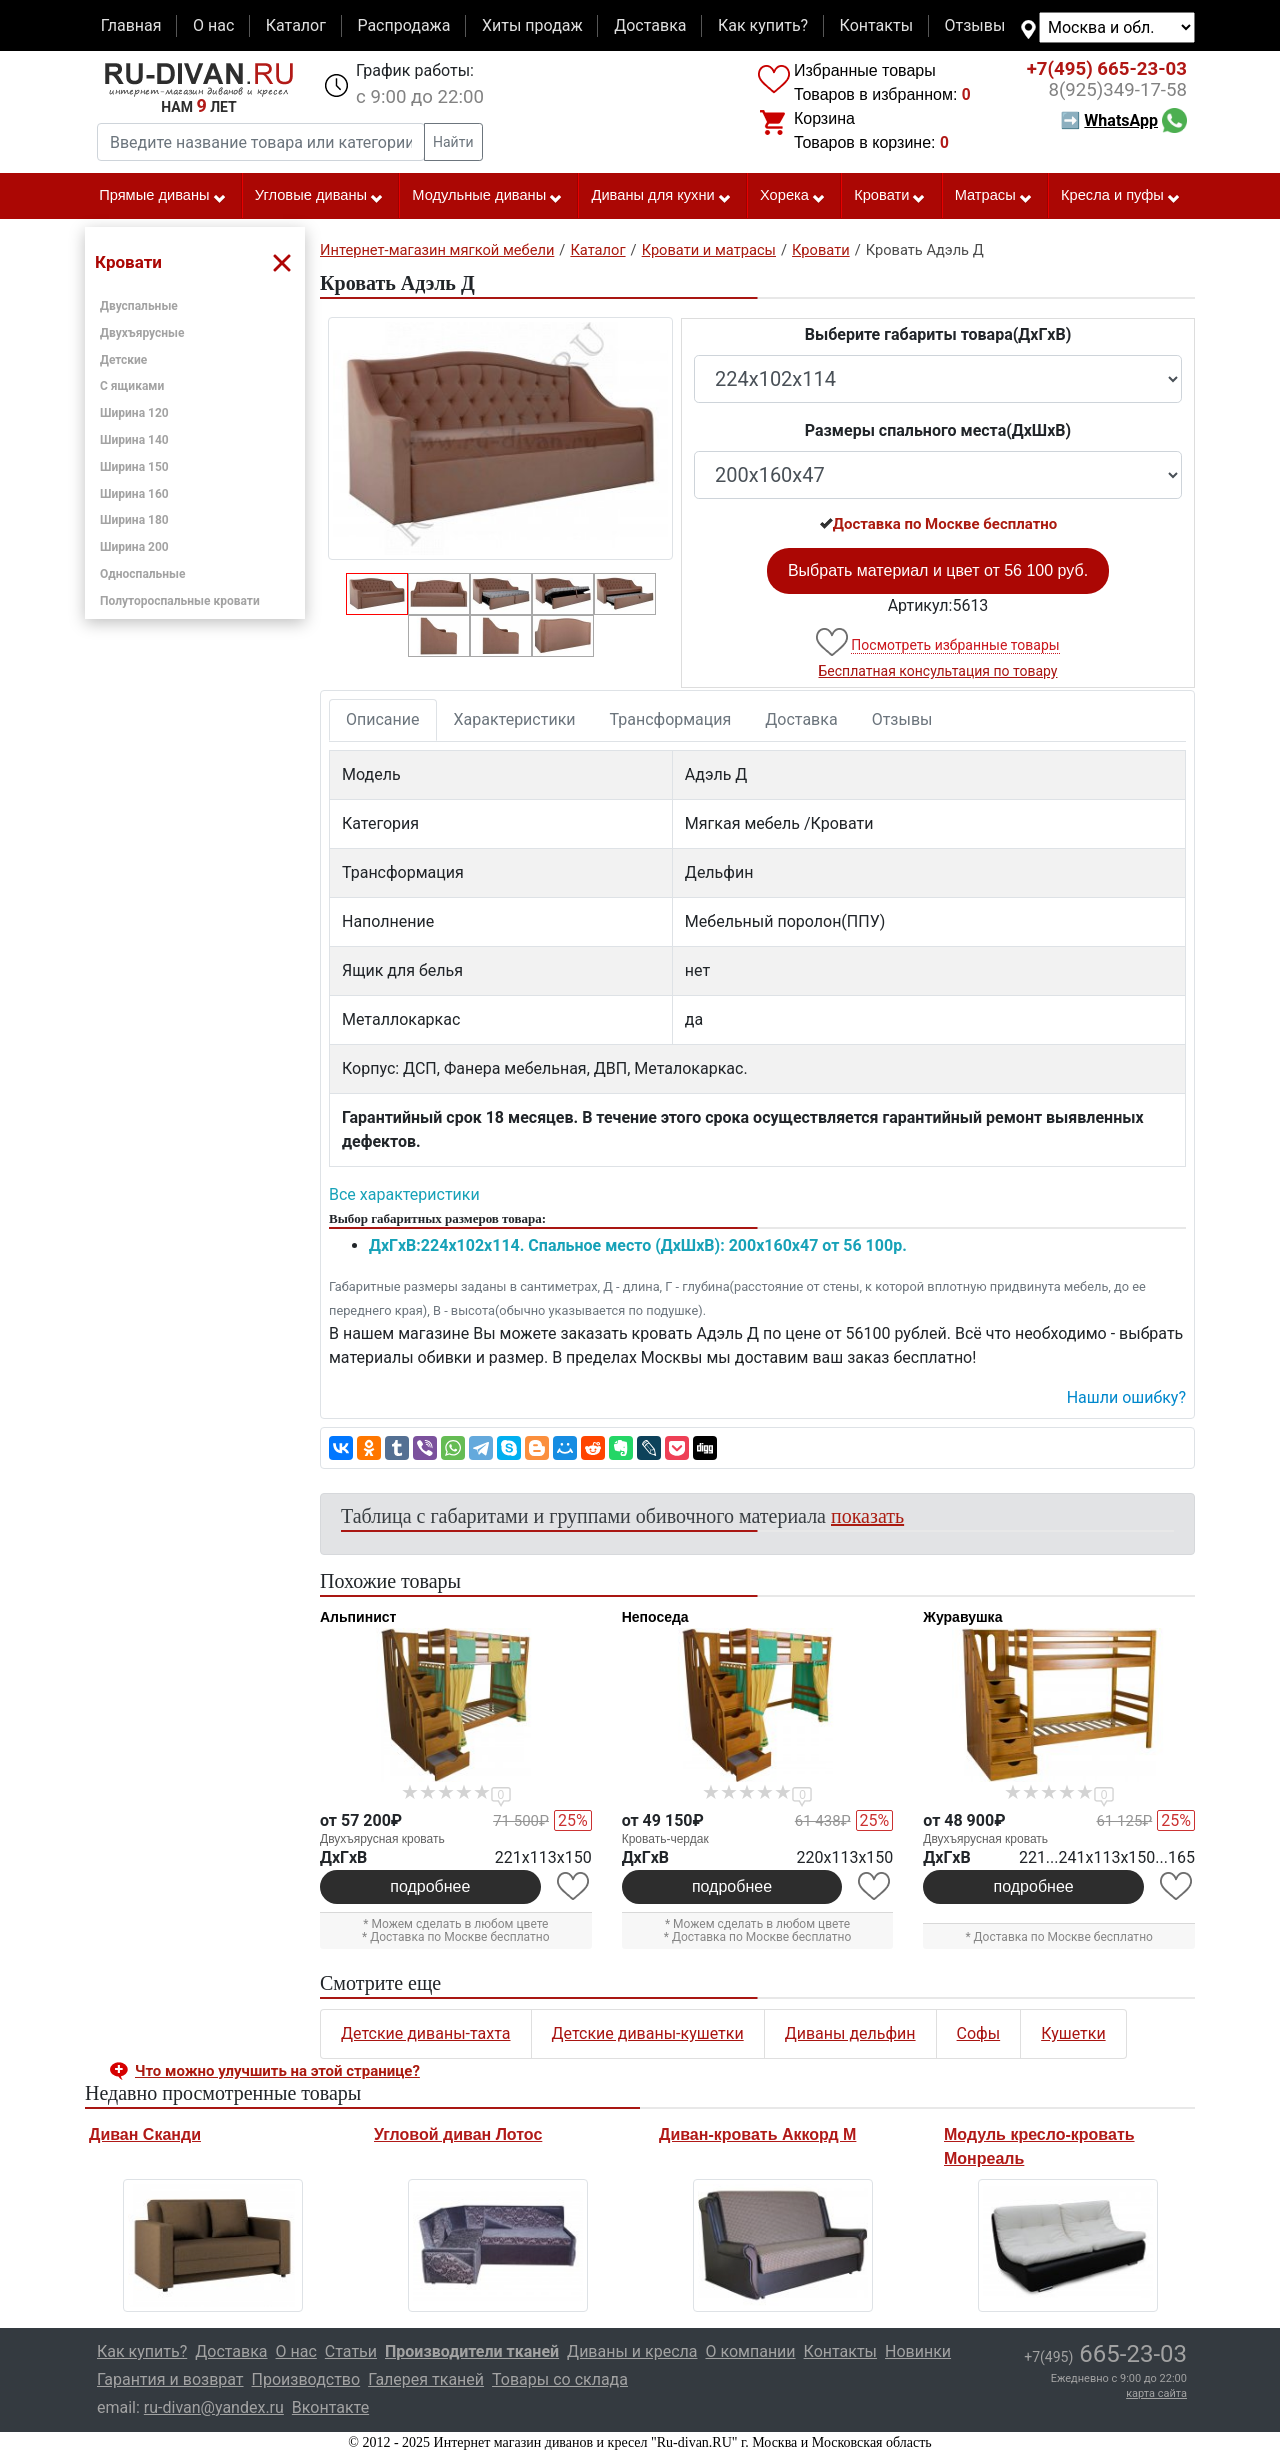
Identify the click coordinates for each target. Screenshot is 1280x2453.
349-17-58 (1117, 90)
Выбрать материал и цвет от (938, 570)
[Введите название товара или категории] (261, 142)
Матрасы (994, 196)
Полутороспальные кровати (180, 601)
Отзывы (975, 25)
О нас (213, 25)
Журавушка (962, 1617)
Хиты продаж (532, 25)
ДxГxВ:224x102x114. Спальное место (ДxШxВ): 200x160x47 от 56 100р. (638, 1245)
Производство (306, 2379)
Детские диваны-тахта (426, 2033)
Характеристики (515, 719)
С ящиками (132, 386)
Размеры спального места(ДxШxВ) (938, 430)
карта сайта (1156, 2393)
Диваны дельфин (850, 2033)
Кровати (890, 196)
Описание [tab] (383, 719)
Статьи (351, 2351)
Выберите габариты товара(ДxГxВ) (938, 334)
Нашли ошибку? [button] (1126, 1397)
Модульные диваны (487, 196)
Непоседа (655, 1617)
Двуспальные (139, 306)
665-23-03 (1107, 69)
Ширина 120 (134, 413)
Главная (131, 25)
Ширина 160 (134, 494)
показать (867, 1516)
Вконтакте (330, 2407)
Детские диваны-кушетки (648, 2033)
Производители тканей (472, 2351)
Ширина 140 (134, 440)
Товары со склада (560, 2379)
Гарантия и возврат (170, 2379)
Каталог (296, 25)
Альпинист (358, 1617)
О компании (750, 2351)
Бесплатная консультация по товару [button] (938, 671)
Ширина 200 (134, 547)
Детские (123, 360)
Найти (453, 142)
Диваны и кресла (632, 2351)
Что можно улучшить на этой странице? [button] (277, 2071)
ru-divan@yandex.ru (214, 2407)
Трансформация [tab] (671, 719)
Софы (979, 2033)
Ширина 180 (134, 520)
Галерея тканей (426, 2379)
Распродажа (403, 25)
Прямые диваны (162, 196)
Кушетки (1073, 2033)
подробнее (430, 1886)
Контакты (876, 25)
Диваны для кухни (662, 196)
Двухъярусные (142, 333)
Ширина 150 (134, 467)
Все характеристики (404, 1194)
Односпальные (143, 574)
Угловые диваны (319, 196)
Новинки (918, 2351)
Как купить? (763, 25)
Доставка (650, 25)
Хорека (793, 196)
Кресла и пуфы (1121, 196)
